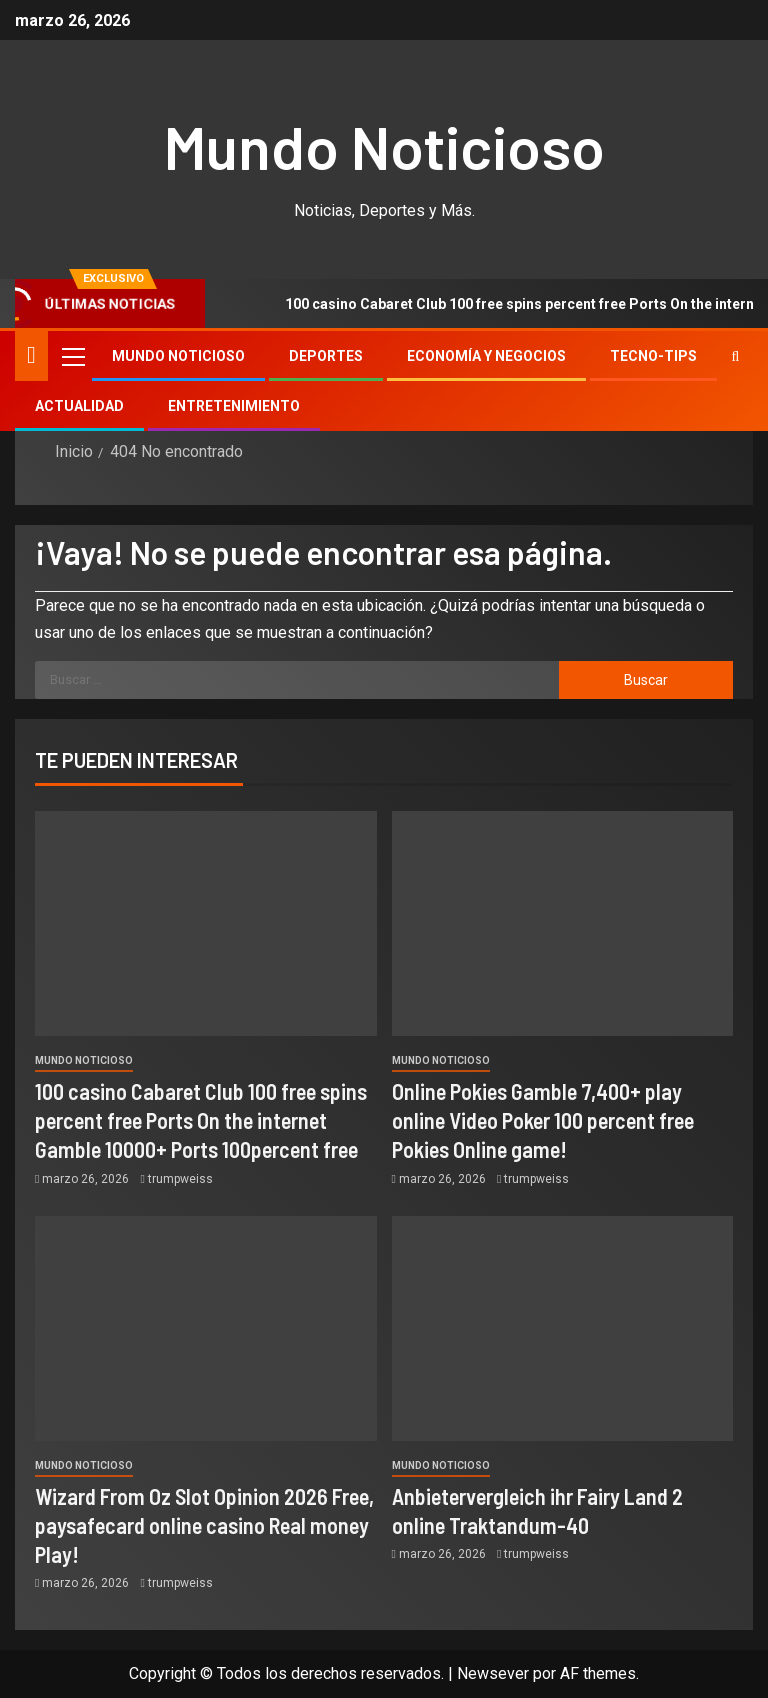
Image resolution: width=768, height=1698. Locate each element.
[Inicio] (31, 355)
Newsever (493, 1673)
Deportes (326, 356)
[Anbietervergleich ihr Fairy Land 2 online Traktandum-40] (563, 1328)
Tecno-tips (653, 356)
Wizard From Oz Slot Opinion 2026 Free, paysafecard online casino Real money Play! (204, 1525)
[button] (72, 356)
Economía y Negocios (486, 356)
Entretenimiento (234, 406)
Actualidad (79, 406)
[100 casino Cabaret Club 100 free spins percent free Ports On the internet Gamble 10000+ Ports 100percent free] (206, 923)
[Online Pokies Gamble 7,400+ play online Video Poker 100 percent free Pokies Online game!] (563, 923)
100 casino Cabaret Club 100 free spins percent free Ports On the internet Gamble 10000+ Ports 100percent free (201, 1120)
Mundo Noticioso (384, 146)
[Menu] (72, 356)
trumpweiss (180, 1179)
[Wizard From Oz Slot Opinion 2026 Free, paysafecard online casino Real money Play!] (206, 1328)
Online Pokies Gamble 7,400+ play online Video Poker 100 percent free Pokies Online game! (543, 1120)
